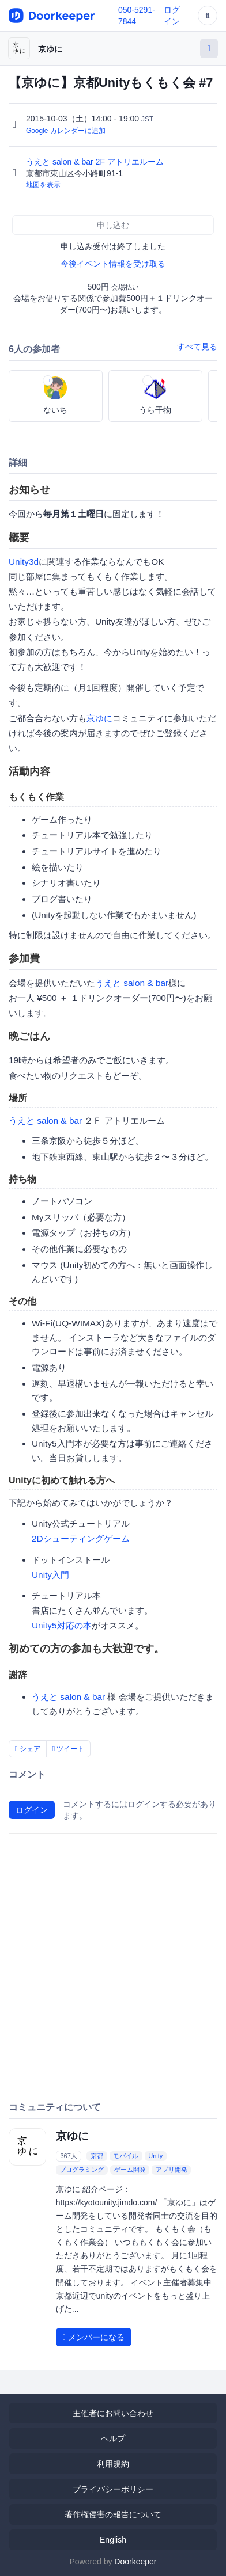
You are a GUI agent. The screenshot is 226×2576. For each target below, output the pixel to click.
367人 (68, 2155)
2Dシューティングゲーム (81, 1538)
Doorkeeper (135, 2561)
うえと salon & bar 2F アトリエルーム (96, 161)
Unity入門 (50, 1575)
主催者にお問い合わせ (113, 2413)
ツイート (68, 1749)
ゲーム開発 (130, 2169)
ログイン (32, 1809)
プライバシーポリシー (113, 2489)
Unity (155, 2155)
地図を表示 (43, 185)
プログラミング (81, 2169)
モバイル (125, 2155)
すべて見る (197, 346)
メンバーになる (94, 2337)
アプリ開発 (171, 2169)
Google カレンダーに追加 (66, 131)
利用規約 (113, 2463)
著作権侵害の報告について (113, 2514)
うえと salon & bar (131, 983)
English (113, 2539)
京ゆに (50, 49)
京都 (97, 2155)
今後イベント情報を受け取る (113, 263)
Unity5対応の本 (62, 1625)
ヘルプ (113, 2438)
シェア (27, 1749)
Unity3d (24, 561)
